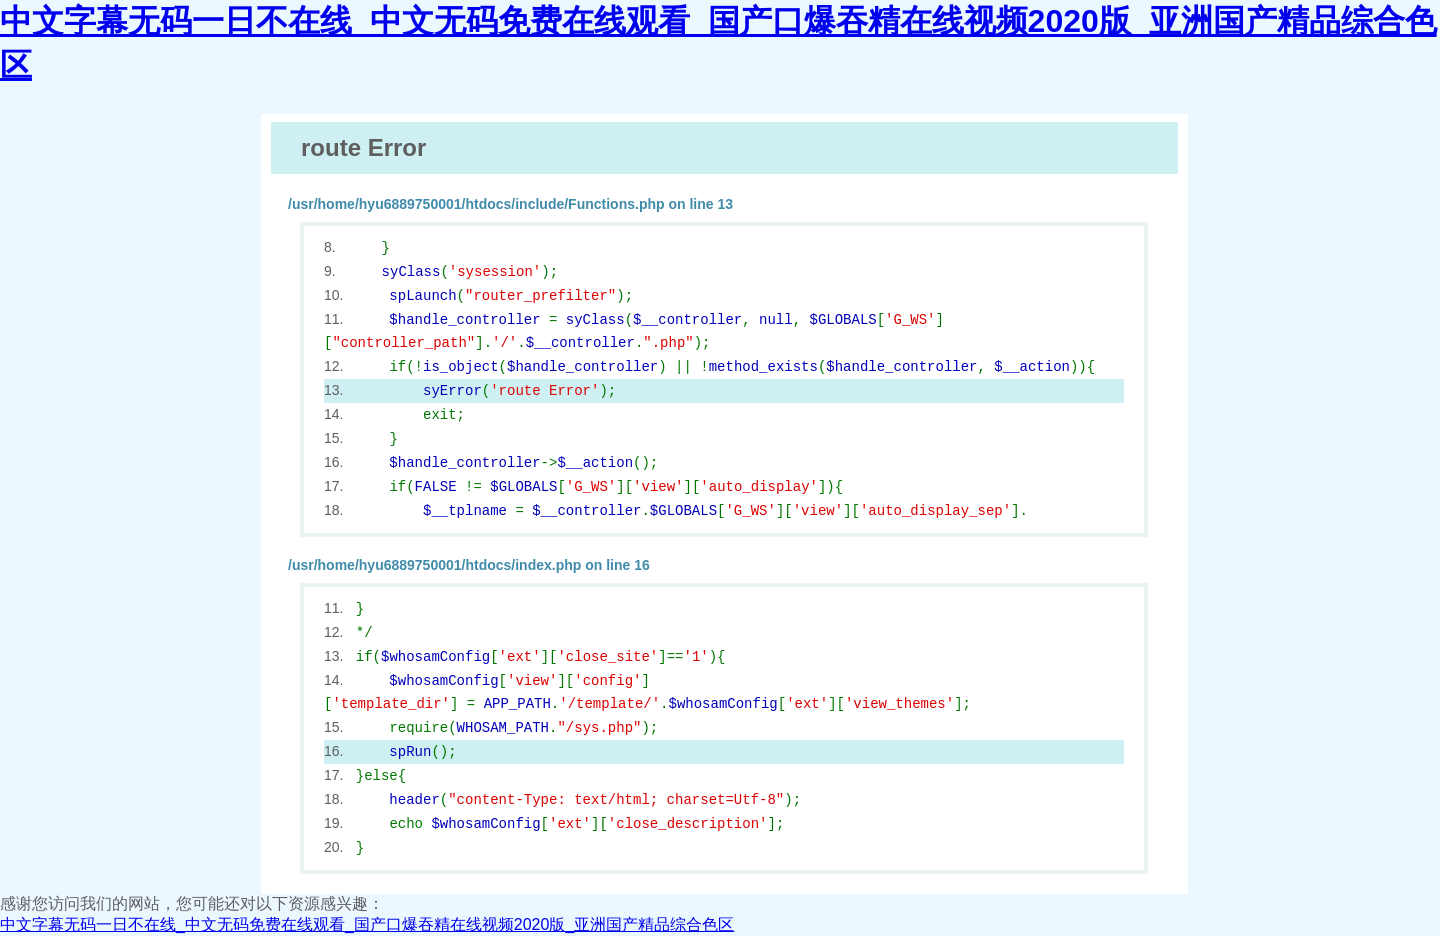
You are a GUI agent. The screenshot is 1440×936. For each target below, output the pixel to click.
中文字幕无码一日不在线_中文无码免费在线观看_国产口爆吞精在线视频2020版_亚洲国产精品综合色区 (367, 924)
